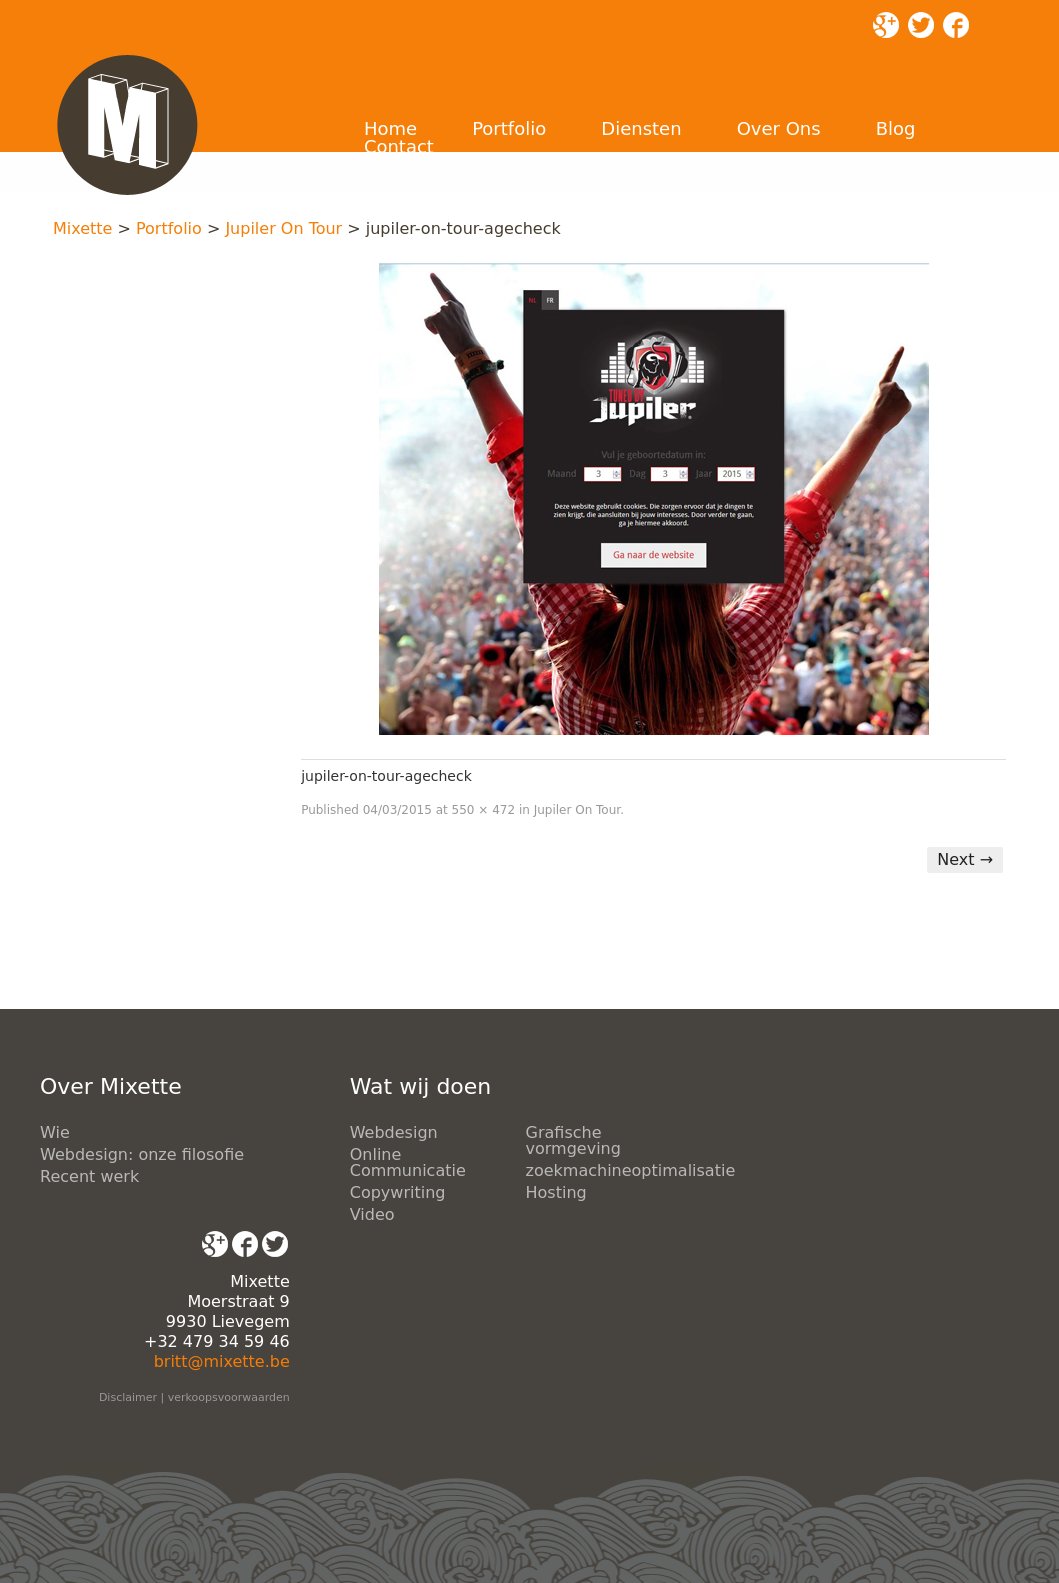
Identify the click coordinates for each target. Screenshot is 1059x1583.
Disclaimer (128, 1397)
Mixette (82, 228)
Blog (896, 128)
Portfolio (509, 128)
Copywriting (398, 1192)
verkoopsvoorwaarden (229, 1397)
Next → (965, 859)
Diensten (641, 128)
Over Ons (779, 128)
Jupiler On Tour (283, 228)
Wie (55, 1132)
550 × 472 (484, 810)
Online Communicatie (408, 1162)
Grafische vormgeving (573, 1140)
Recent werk (89, 1176)
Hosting (556, 1192)
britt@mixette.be (222, 1361)
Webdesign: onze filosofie (142, 1154)
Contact (399, 146)
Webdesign (394, 1132)
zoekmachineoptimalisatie (631, 1170)
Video (372, 1214)
